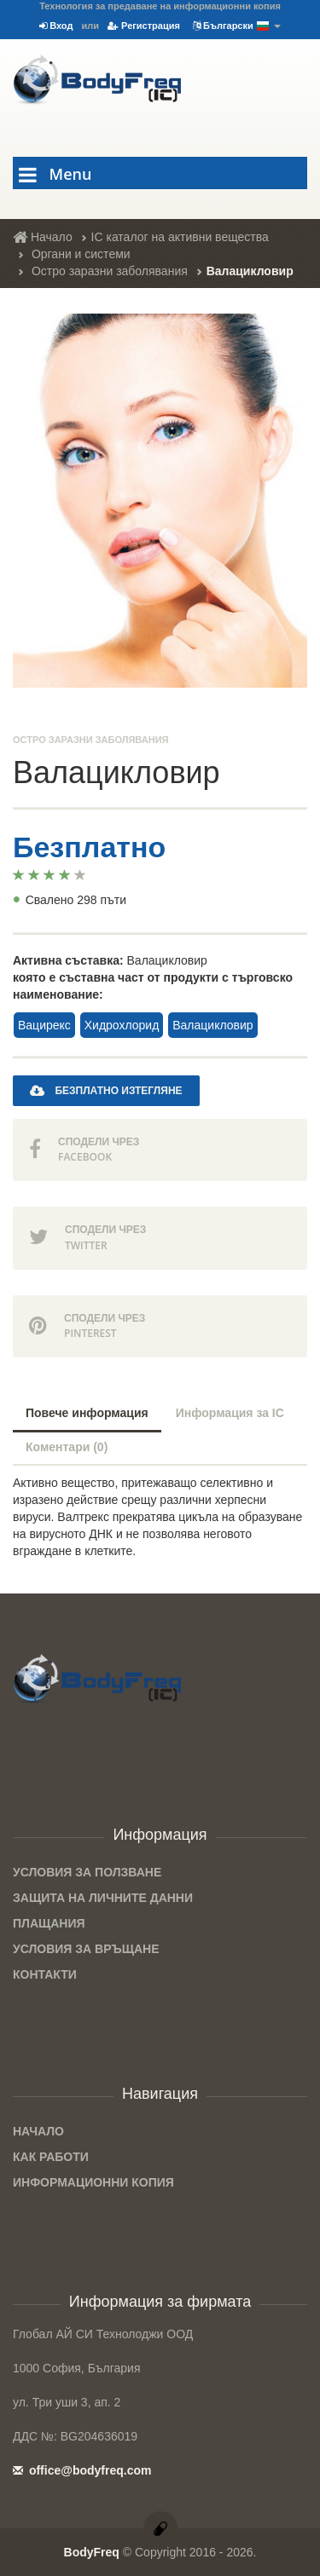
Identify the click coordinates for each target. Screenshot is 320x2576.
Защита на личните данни (103, 1898)
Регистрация (144, 25)
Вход (56, 25)
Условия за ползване (87, 1872)
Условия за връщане (86, 1949)
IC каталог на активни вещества (180, 237)
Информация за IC (230, 1413)
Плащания (49, 1923)
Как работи (51, 2157)
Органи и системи (81, 254)
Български (237, 26)
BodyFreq (91, 2552)
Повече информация (87, 1413)
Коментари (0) (67, 1447)
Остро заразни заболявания (110, 271)
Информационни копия (93, 2182)
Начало (43, 237)
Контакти (45, 1974)
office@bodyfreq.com (82, 2470)
